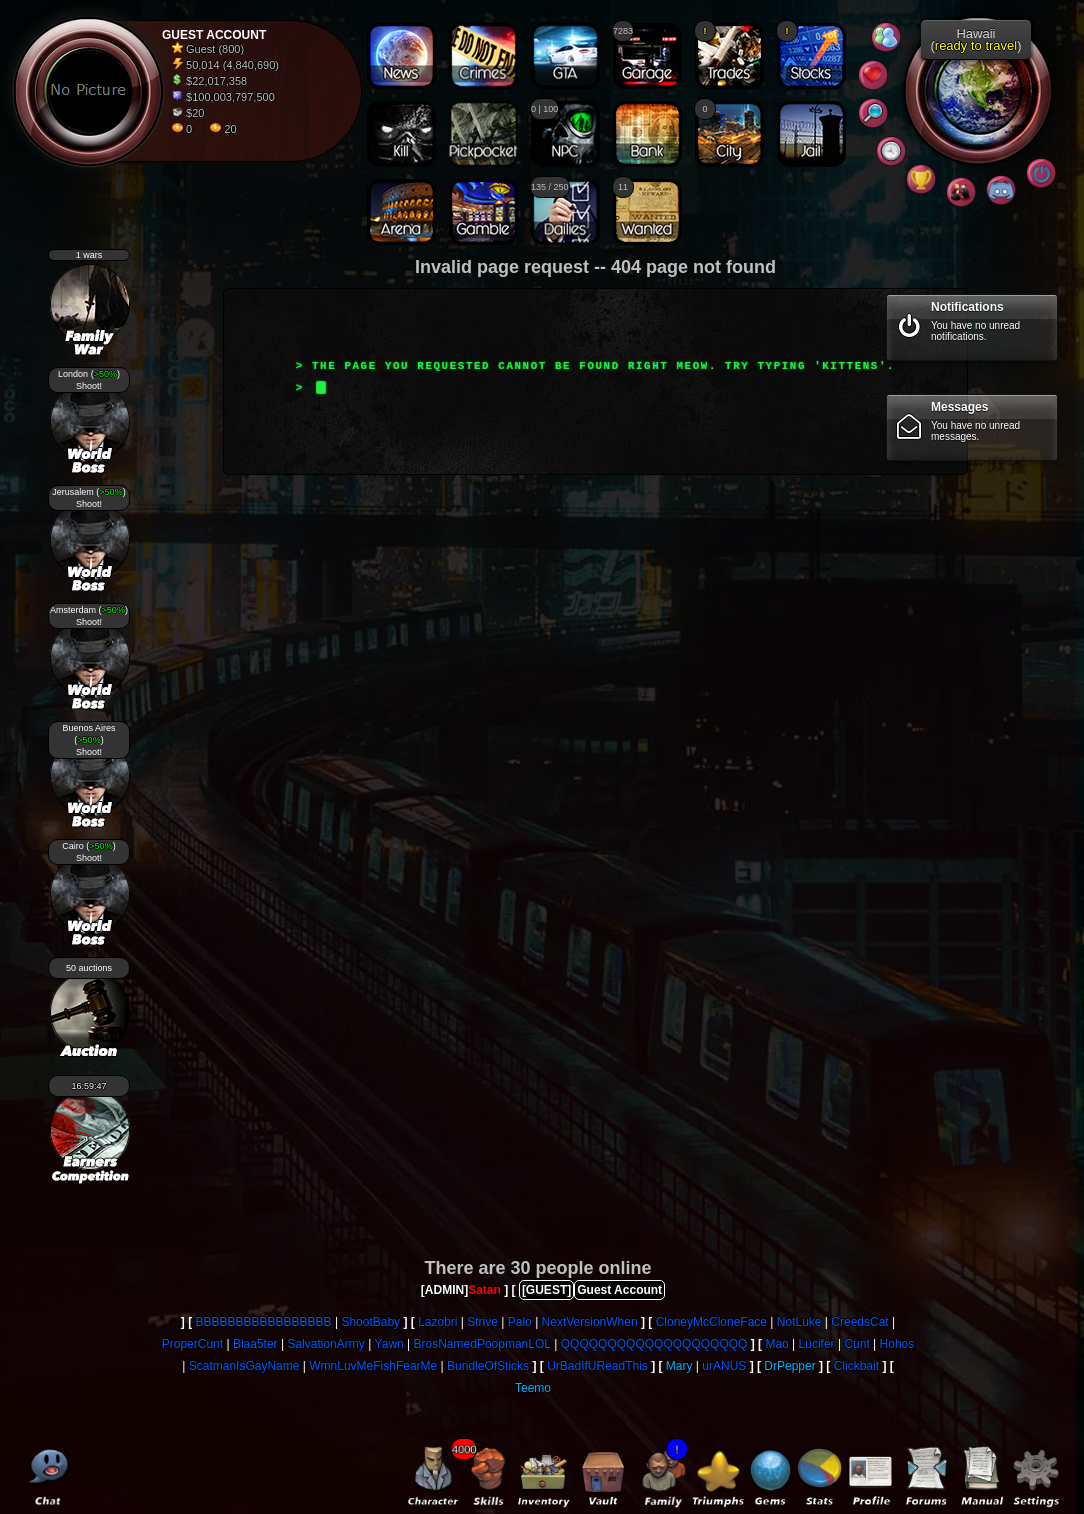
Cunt (856, 1344)
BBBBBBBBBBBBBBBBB (264, 1322)
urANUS (724, 1366)
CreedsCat (859, 1322)
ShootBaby (370, 1322)
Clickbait (856, 1366)
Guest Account (619, 1290)
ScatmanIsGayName (244, 1366)
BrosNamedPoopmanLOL (482, 1344)
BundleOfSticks (488, 1366)
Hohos (897, 1344)
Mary (679, 1366)
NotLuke (799, 1322)
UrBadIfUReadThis (597, 1366)
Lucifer (817, 1344)
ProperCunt (192, 1344)
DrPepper (789, 1366)
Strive (482, 1322)
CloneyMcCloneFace (711, 1322)
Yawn (389, 1344)
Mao (776, 1344)
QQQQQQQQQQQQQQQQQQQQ (654, 1344)
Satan (484, 1290)
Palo (520, 1322)
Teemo (533, 1388)
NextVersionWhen (590, 1322)
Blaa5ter (255, 1344)
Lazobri (437, 1322)
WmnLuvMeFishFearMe (373, 1366)
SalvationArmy (325, 1344)
